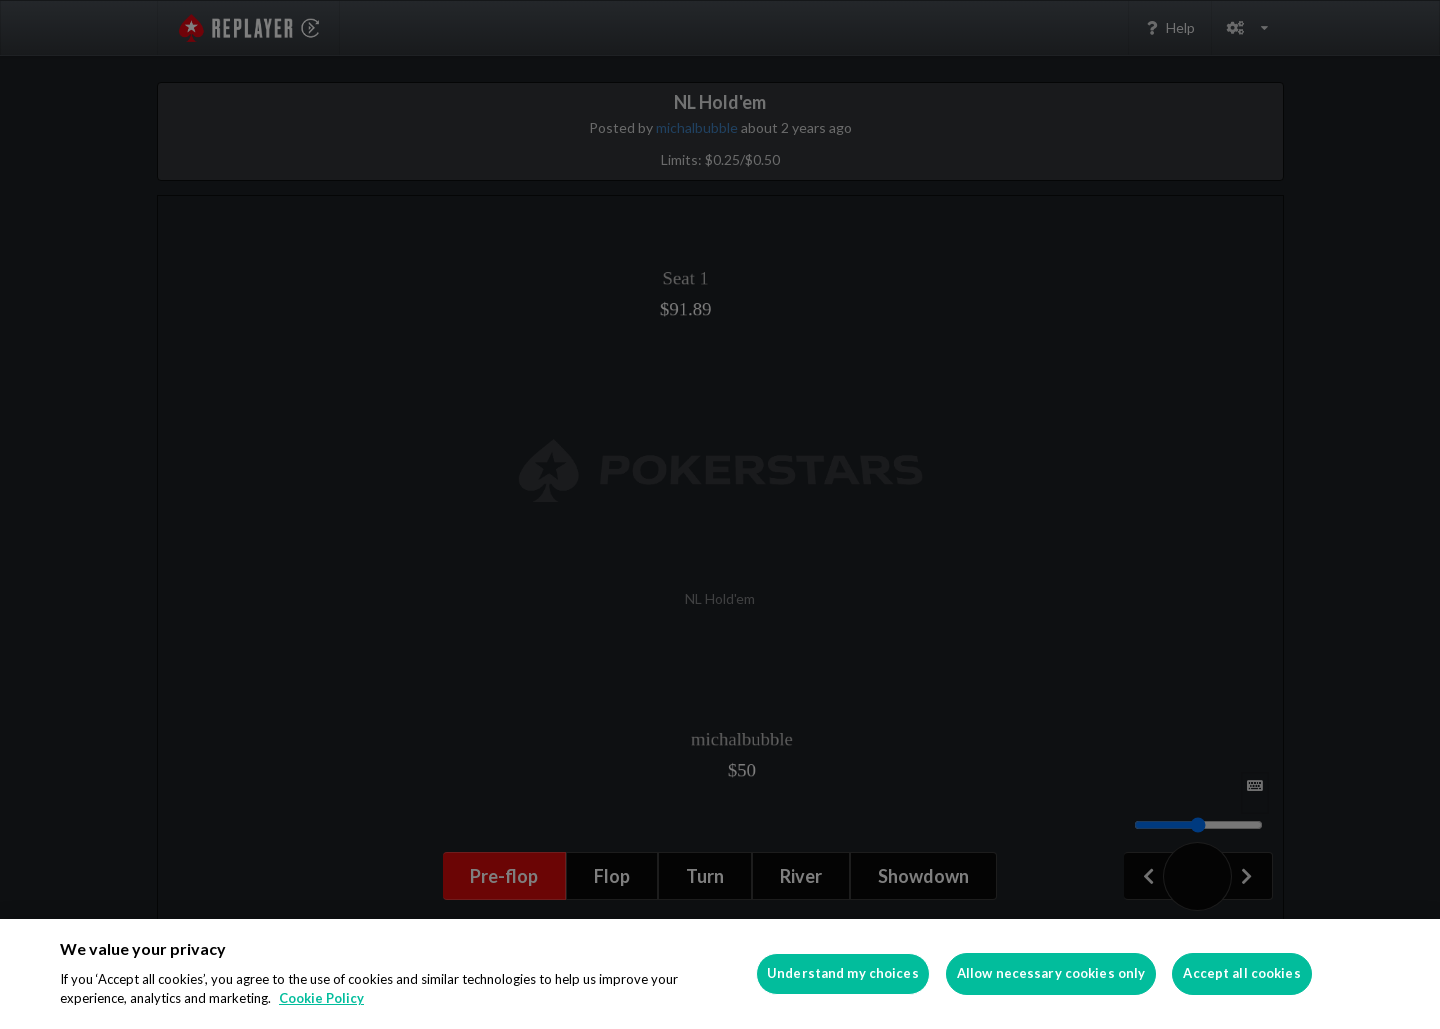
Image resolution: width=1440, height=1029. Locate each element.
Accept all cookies (1241, 973)
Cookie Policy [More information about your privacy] (321, 998)
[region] (720, 974)
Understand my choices (843, 973)
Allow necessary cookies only (1051, 973)
